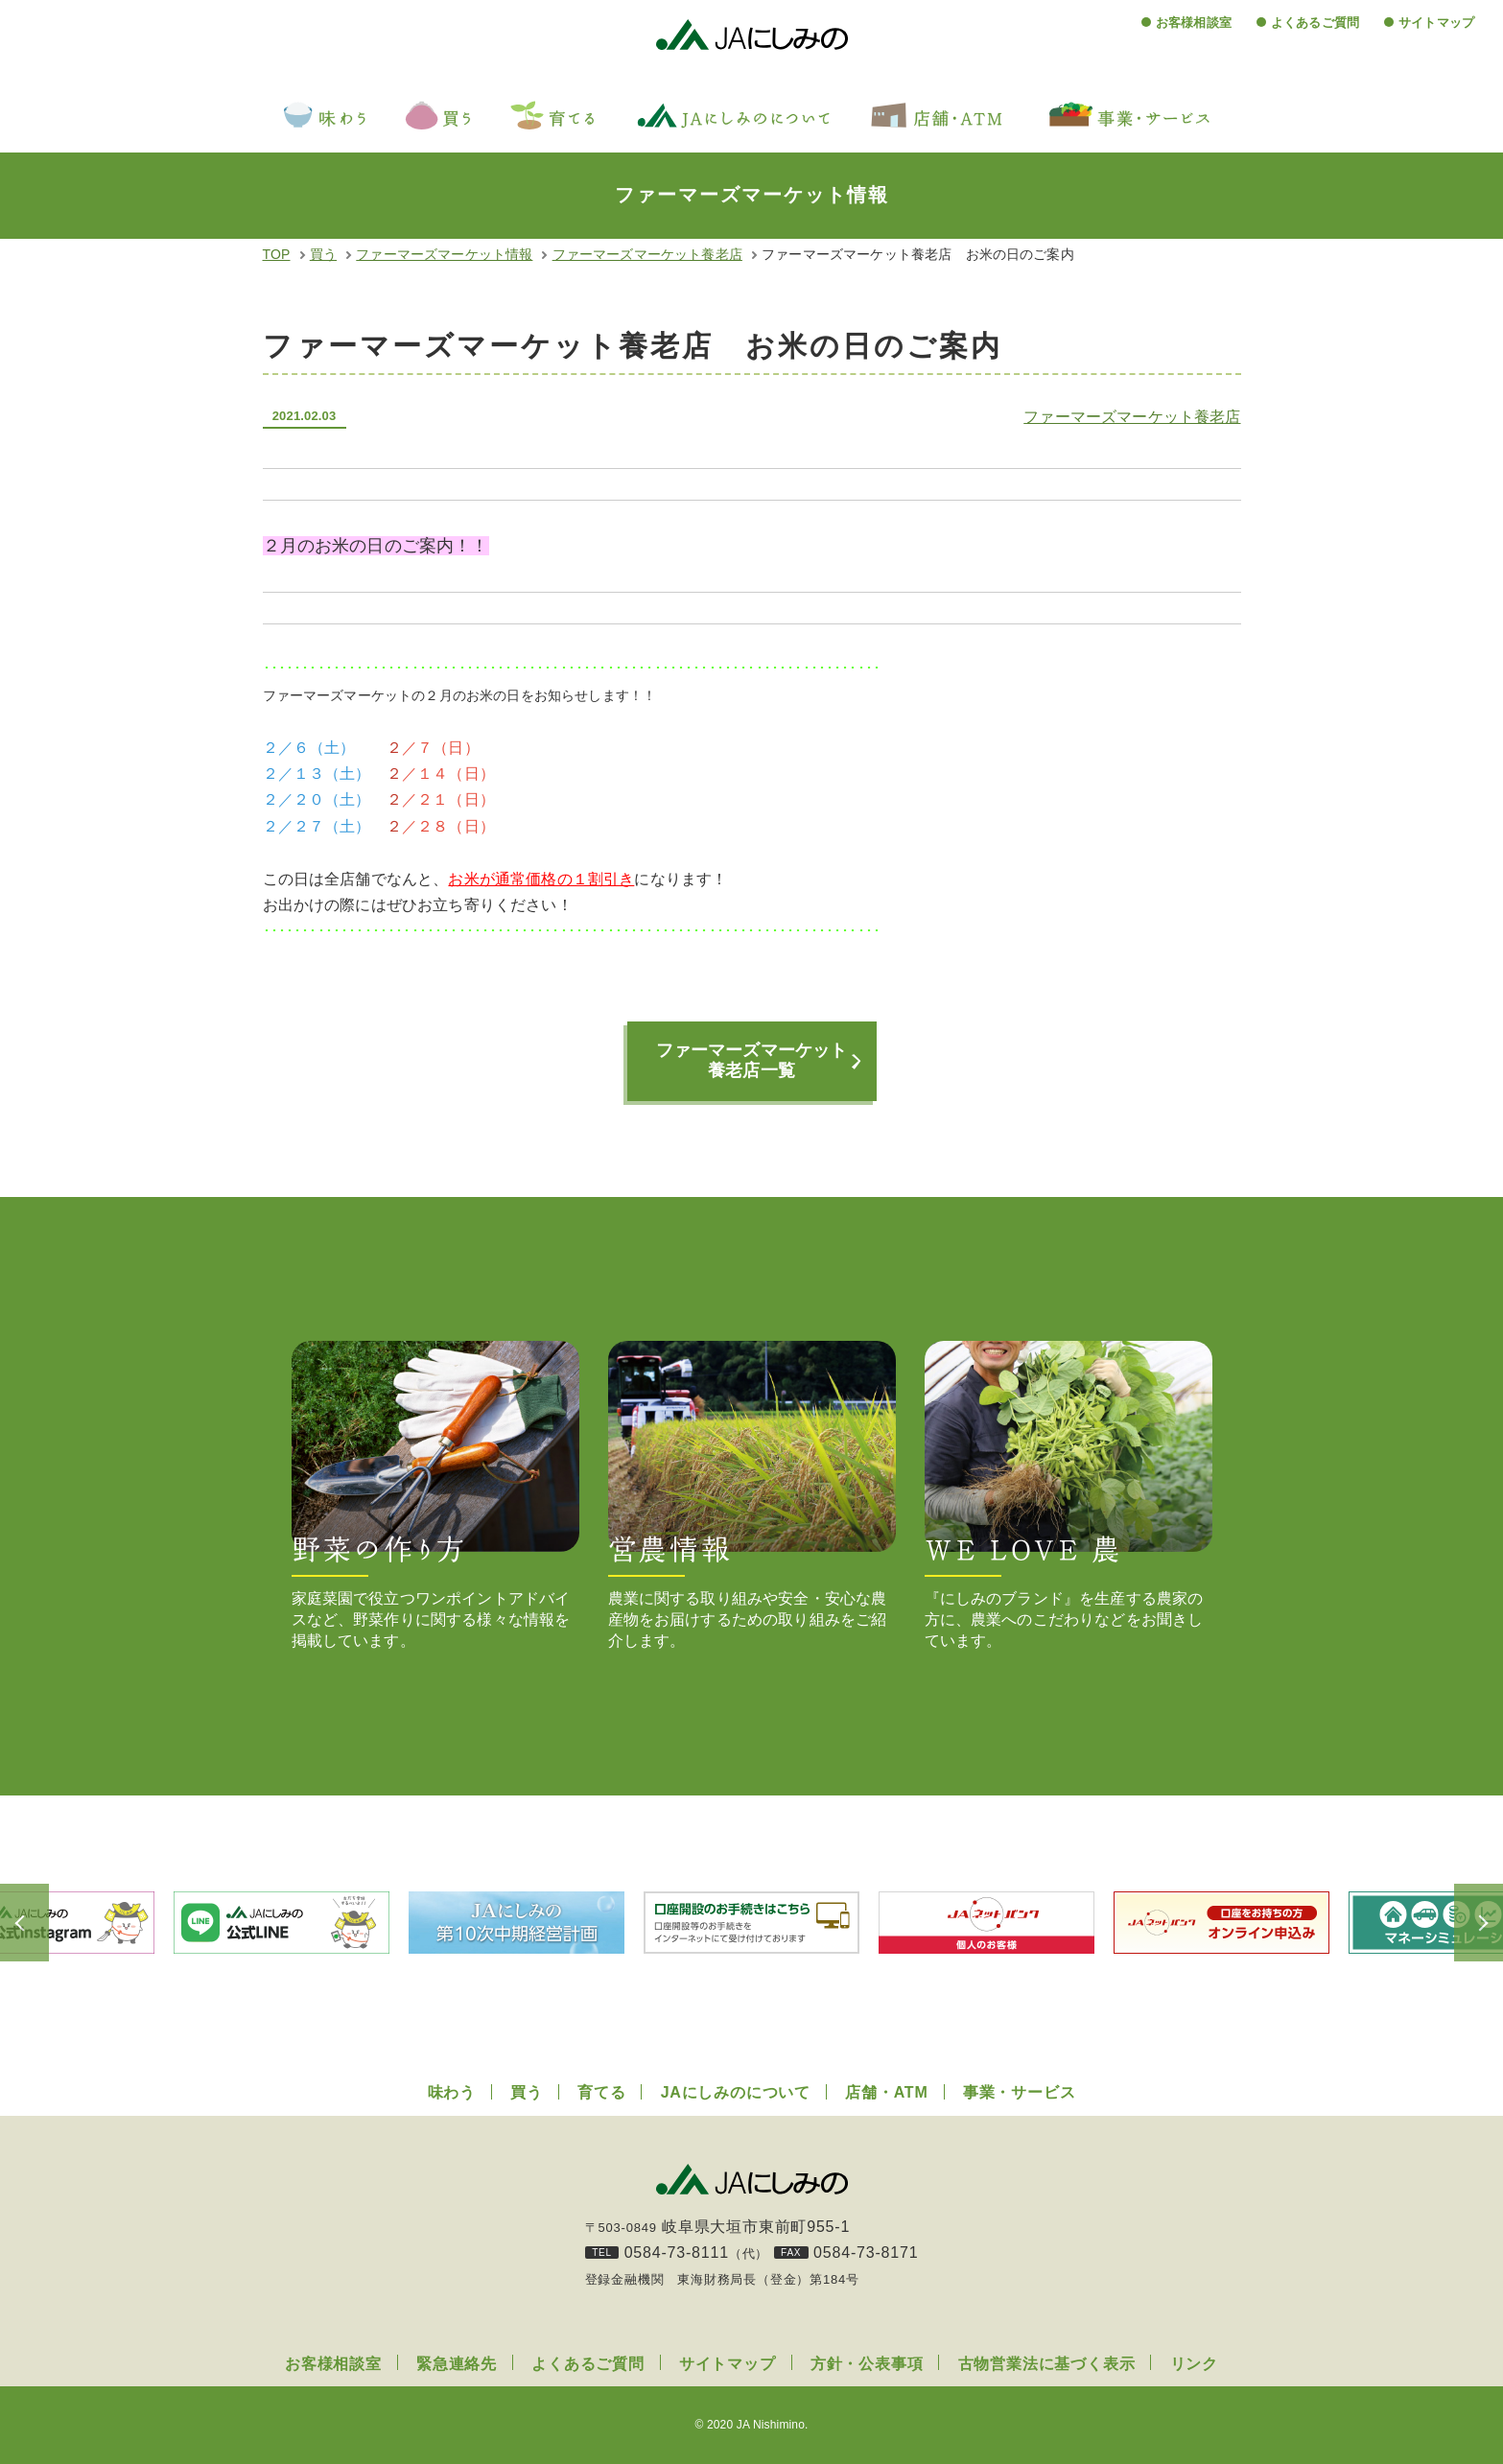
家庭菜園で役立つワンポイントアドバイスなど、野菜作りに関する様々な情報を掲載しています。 (435, 1495)
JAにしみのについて (735, 2092)
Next (1455, 1923)
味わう (452, 2092)
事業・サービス (1019, 2092)
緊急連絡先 (456, 2364)
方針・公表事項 (867, 2364)
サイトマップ (1436, 22)
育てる (601, 2092)
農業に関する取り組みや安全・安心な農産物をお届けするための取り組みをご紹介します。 (752, 1495)
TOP (277, 254)
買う (323, 254)
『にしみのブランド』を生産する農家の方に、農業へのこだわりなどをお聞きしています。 (1068, 1495)
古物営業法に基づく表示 (1047, 2364)
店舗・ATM (886, 2092)
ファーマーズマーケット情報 (444, 254)
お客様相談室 (1194, 22)
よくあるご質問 (1315, 22)
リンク (1194, 2364)
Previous (48, 1923)
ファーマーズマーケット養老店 (647, 254)
